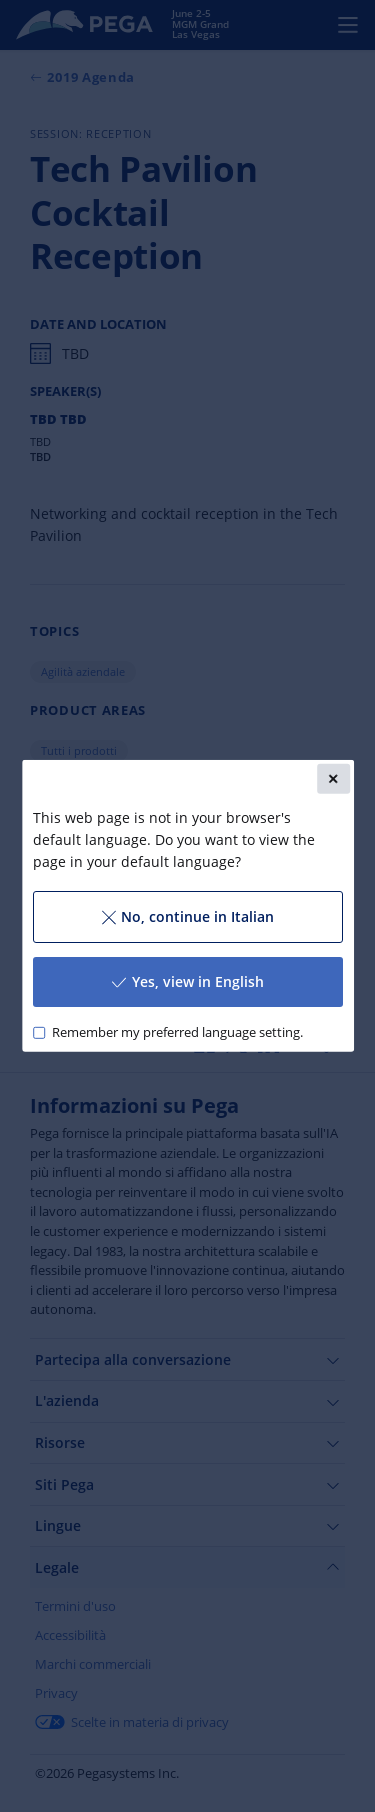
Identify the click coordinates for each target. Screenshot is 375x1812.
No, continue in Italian (187, 916)
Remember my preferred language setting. (176, 1032)
